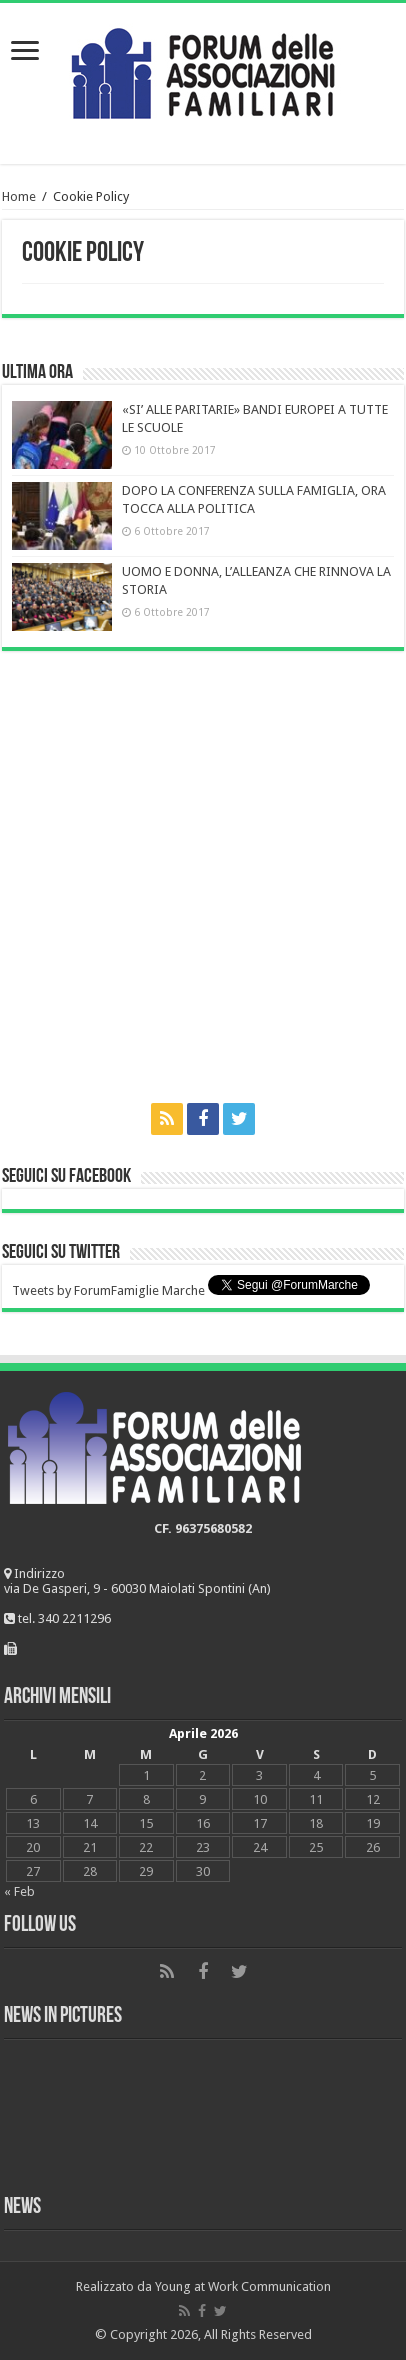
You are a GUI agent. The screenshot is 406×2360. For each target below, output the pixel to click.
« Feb (19, 1891)
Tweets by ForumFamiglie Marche (108, 1290)
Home (19, 196)
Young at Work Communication (243, 2286)
